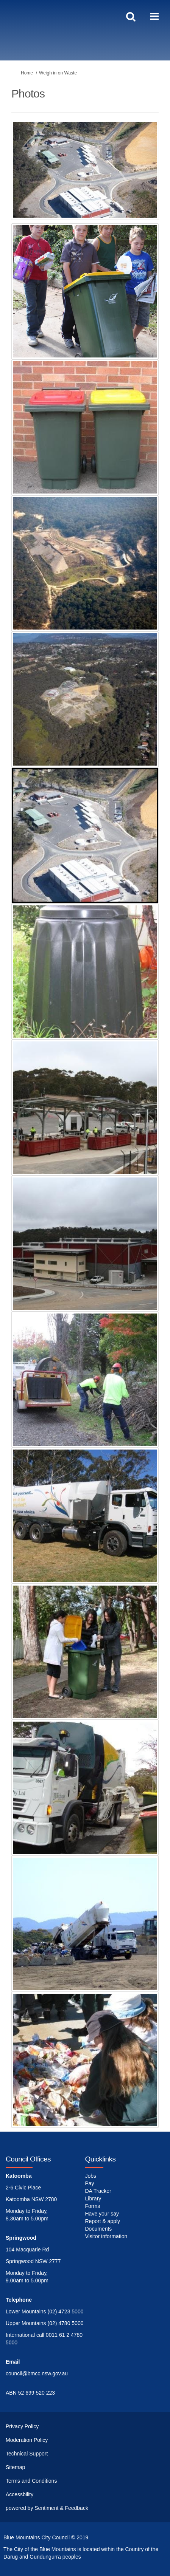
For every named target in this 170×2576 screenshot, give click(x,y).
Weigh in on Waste (58, 73)
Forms (92, 2206)
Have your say (102, 2214)
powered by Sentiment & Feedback (47, 2508)
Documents (98, 2229)
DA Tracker (98, 2191)
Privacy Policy (22, 2426)
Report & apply (102, 2221)
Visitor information (106, 2236)
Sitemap (15, 2467)
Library (93, 2198)
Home (27, 73)
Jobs (91, 2176)
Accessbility (19, 2494)
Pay (89, 2183)
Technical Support (27, 2454)
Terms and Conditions (31, 2481)
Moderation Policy (27, 2440)
